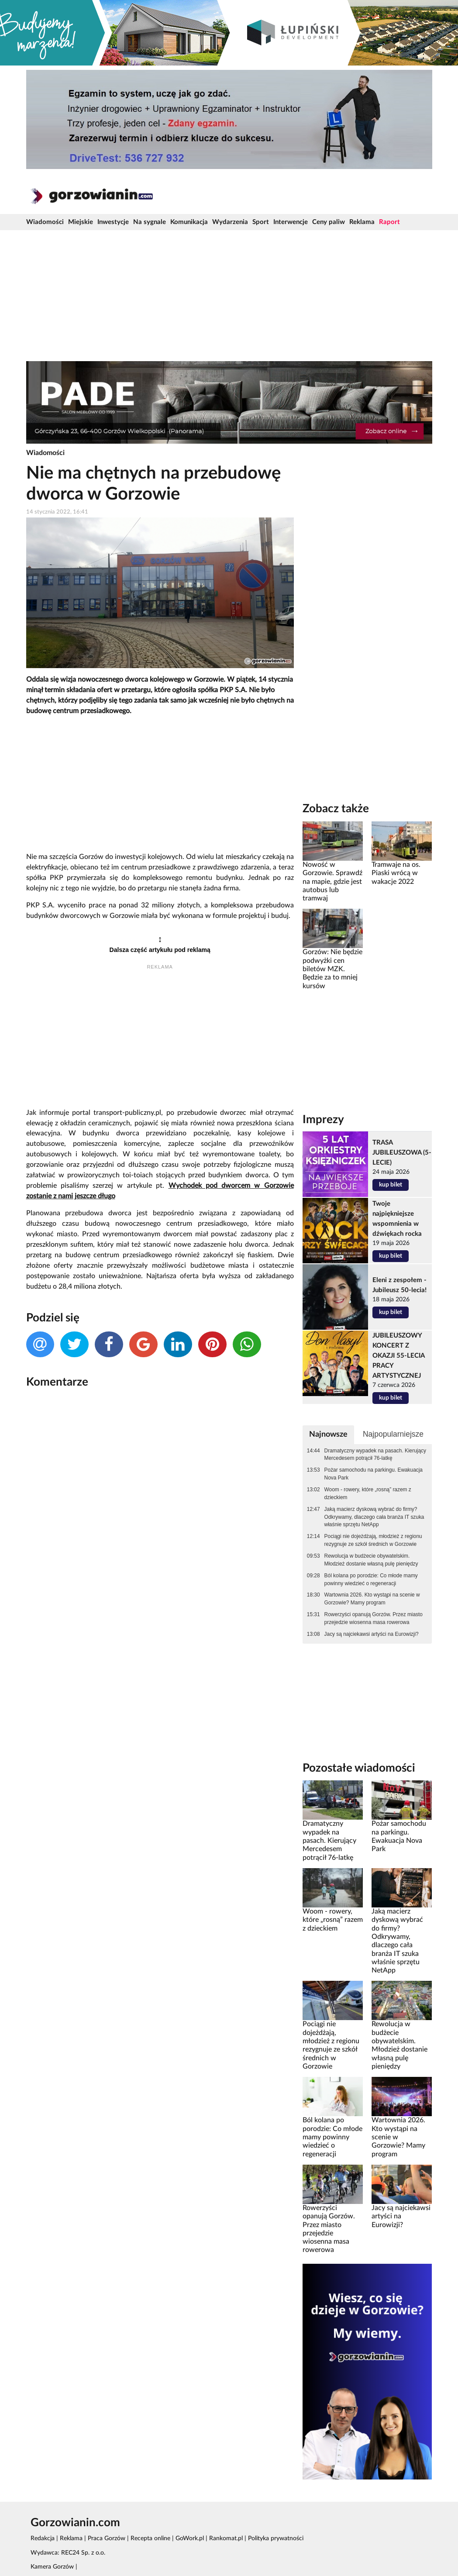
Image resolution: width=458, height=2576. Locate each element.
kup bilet (390, 1185)
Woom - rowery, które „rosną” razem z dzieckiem (367, 1493)
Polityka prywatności (275, 2538)
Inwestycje (113, 222)
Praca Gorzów (106, 2538)
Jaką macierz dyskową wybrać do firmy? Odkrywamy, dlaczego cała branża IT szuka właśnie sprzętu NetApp (374, 1517)
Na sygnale (149, 222)
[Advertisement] (229, 295)
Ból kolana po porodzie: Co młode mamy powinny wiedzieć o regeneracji (371, 1579)
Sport (260, 222)
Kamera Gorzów (52, 2567)
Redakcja (43, 2538)
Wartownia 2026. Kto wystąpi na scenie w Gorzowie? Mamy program (372, 1599)
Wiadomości (45, 222)
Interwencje (290, 222)
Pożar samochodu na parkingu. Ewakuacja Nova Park (373, 1474)
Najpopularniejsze (393, 1434)
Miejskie (80, 222)
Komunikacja (189, 222)
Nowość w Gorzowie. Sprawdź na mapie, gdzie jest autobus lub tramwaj (332, 881)
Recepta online (150, 2538)
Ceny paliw (328, 222)
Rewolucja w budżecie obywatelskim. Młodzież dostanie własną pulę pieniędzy (371, 1560)
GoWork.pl (190, 2538)
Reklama (362, 222)
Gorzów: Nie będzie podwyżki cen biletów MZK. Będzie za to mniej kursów (332, 968)
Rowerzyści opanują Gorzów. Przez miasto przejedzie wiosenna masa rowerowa (373, 1618)
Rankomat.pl (226, 2538)
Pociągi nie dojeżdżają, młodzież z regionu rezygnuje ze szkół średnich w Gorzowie (373, 1540)
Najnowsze (328, 1434)
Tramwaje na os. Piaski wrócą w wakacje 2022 (396, 873)
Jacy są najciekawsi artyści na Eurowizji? (371, 1634)
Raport (389, 222)
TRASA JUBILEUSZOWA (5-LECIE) (401, 1152)
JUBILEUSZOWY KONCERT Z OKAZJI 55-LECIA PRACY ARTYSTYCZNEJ (398, 1355)
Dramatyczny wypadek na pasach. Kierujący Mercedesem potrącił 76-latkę (375, 1455)
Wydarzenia (230, 222)
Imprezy (323, 1119)
